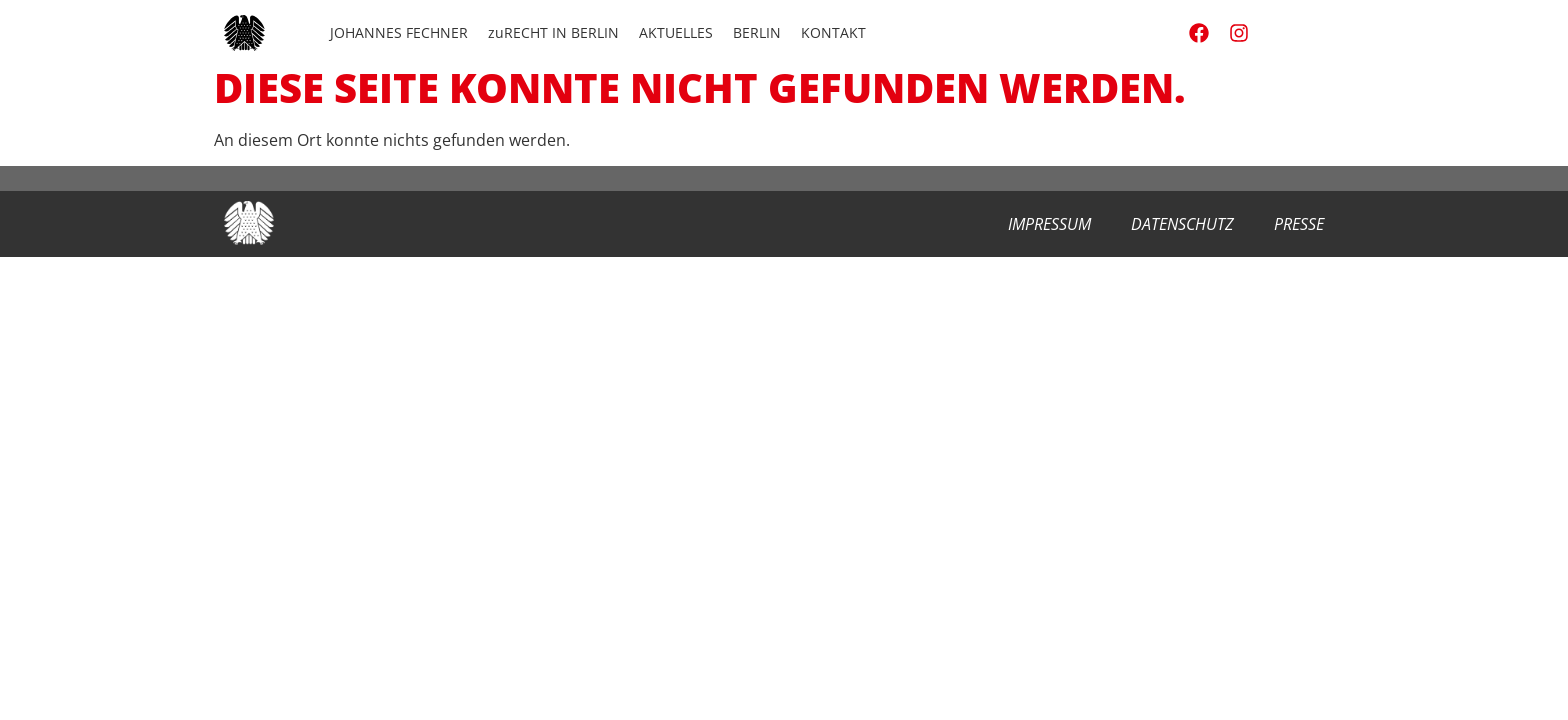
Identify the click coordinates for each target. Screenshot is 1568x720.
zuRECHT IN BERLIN (553, 32)
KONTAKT (833, 32)
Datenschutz (1182, 224)
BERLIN (757, 32)
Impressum (1049, 224)
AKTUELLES (676, 32)
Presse (1299, 224)
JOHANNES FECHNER (399, 32)
